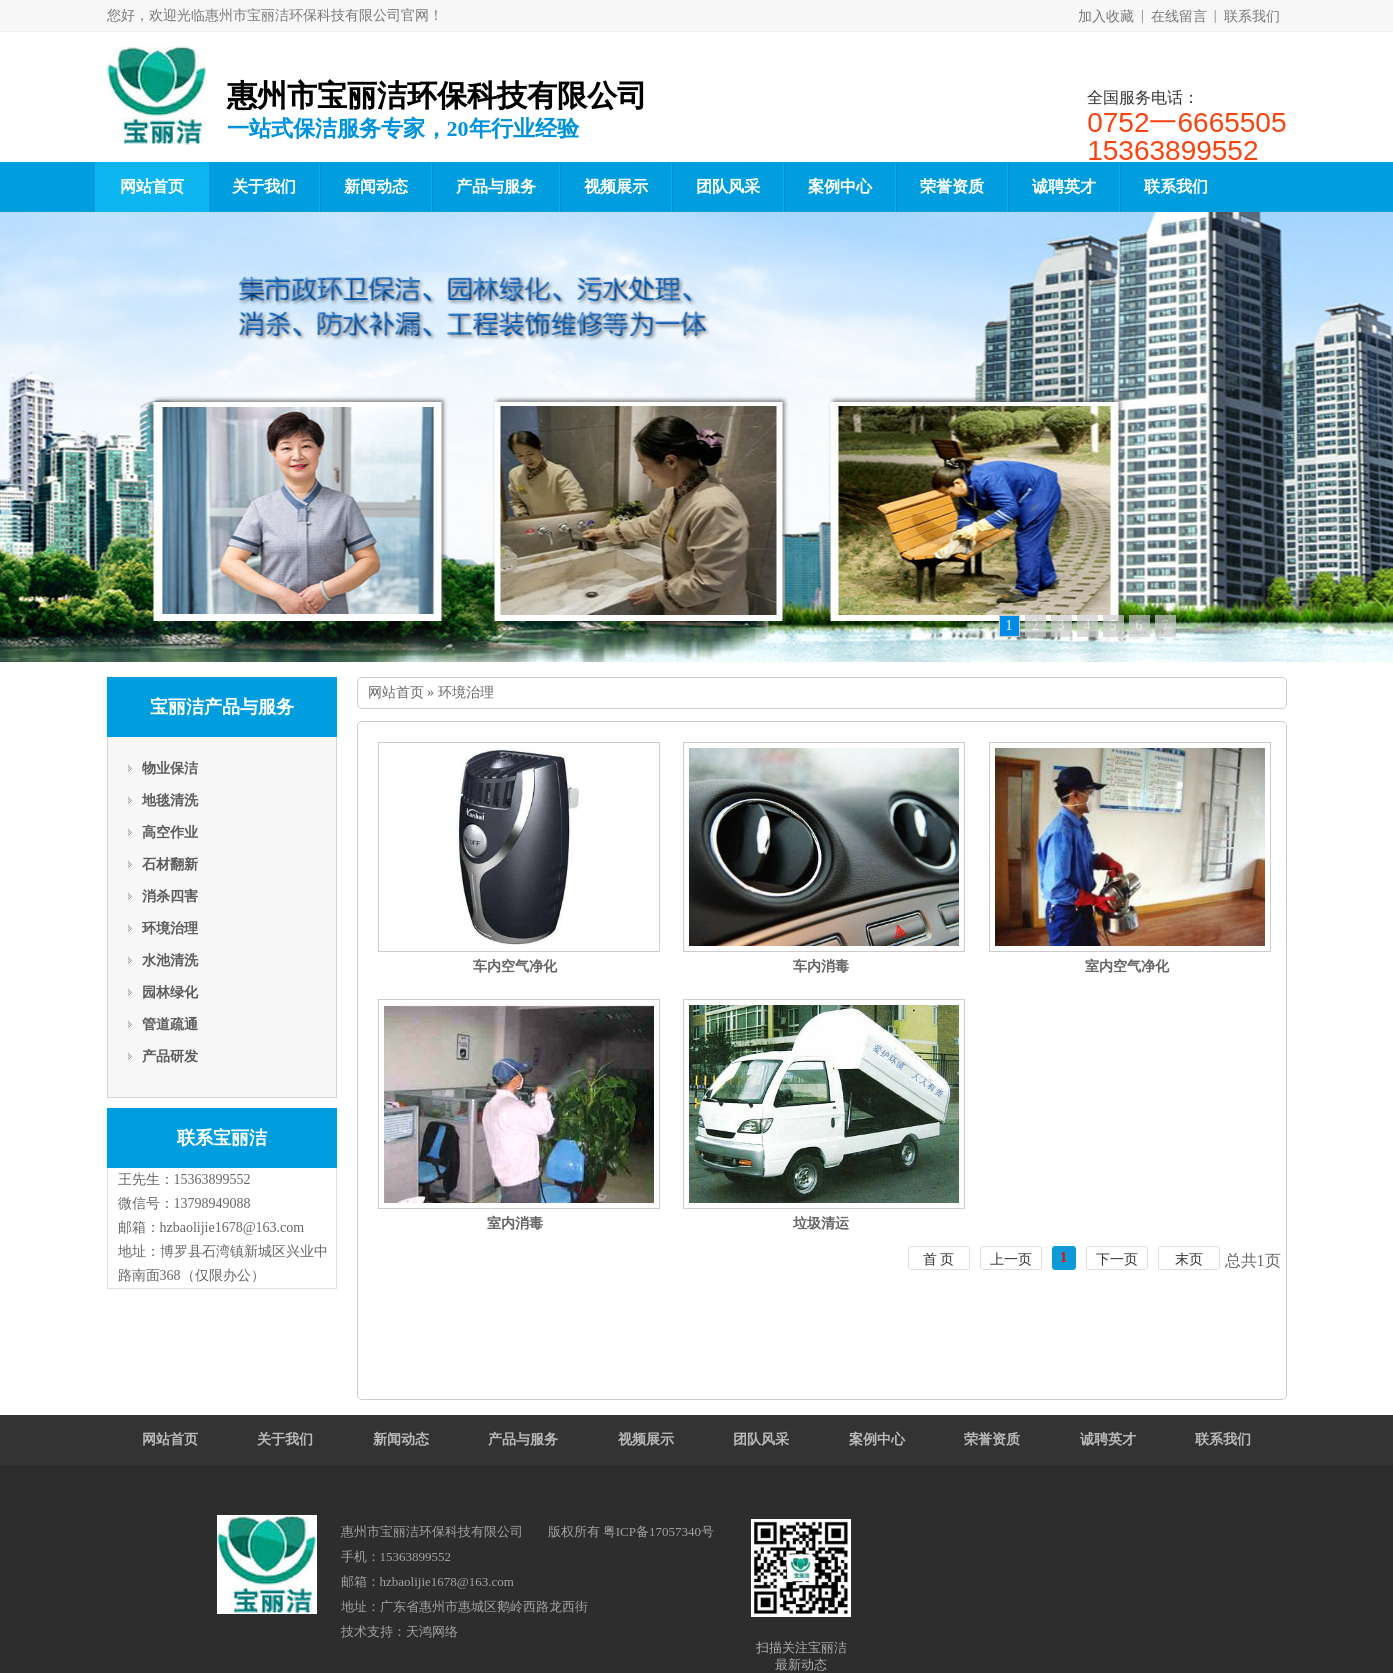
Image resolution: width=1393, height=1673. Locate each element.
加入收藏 (1106, 16)
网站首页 (152, 186)
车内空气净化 (515, 966)
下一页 (1117, 1259)
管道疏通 (170, 1024)
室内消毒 (515, 1223)
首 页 (939, 1259)
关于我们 (264, 186)
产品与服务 (496, 186)
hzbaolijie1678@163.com (232, 1227)
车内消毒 (821, 966)
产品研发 (170, 1056)
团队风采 (728, 186)
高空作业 (170, 832)
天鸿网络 (432, 1631)
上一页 (1011, 1259)
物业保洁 (170, 768)
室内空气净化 (1127, 966)
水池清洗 (170, 960)
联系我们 (1252, 16)
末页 (1189, 1259)
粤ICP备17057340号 (658, 1531)
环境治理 (170, 928)
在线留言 (1179, 16)
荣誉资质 (952, 186)
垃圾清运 (821, 1223)
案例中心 (840, 186)
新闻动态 (376, 186)
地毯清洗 (170, 800)
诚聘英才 (1064, 186)
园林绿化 (170, 992)
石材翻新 (170, 864)
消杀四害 (170, 896)
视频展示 (616, 186)
